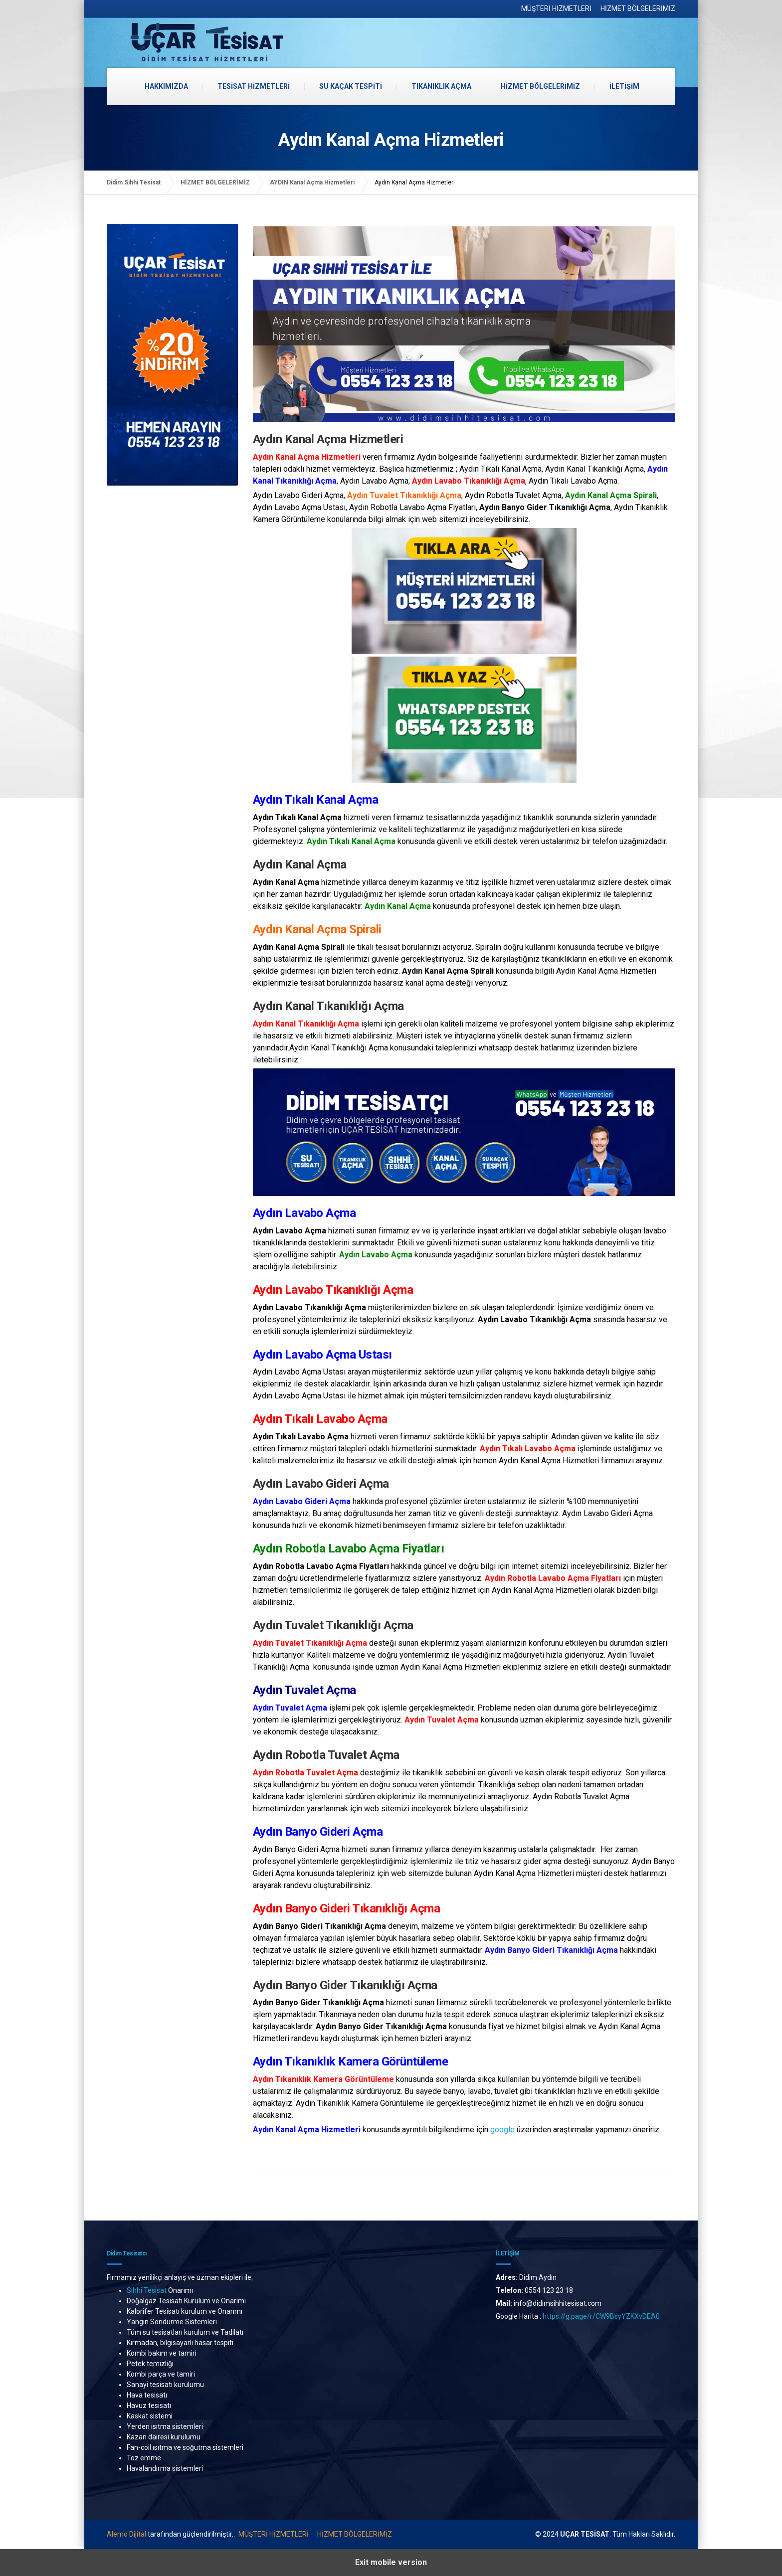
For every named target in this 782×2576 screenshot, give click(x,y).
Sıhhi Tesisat (147, 2290)
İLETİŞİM (624, 86)
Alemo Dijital (126, 2534)
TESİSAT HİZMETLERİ (253, 86)
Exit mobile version (391, 2562)
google (502, 2129)
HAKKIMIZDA (166, 86)
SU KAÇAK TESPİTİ (350, 86)
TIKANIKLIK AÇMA (441, 86)
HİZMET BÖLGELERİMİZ (637, 8)
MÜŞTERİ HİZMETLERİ (556, 8)
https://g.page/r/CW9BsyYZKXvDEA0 (602, 2316)
